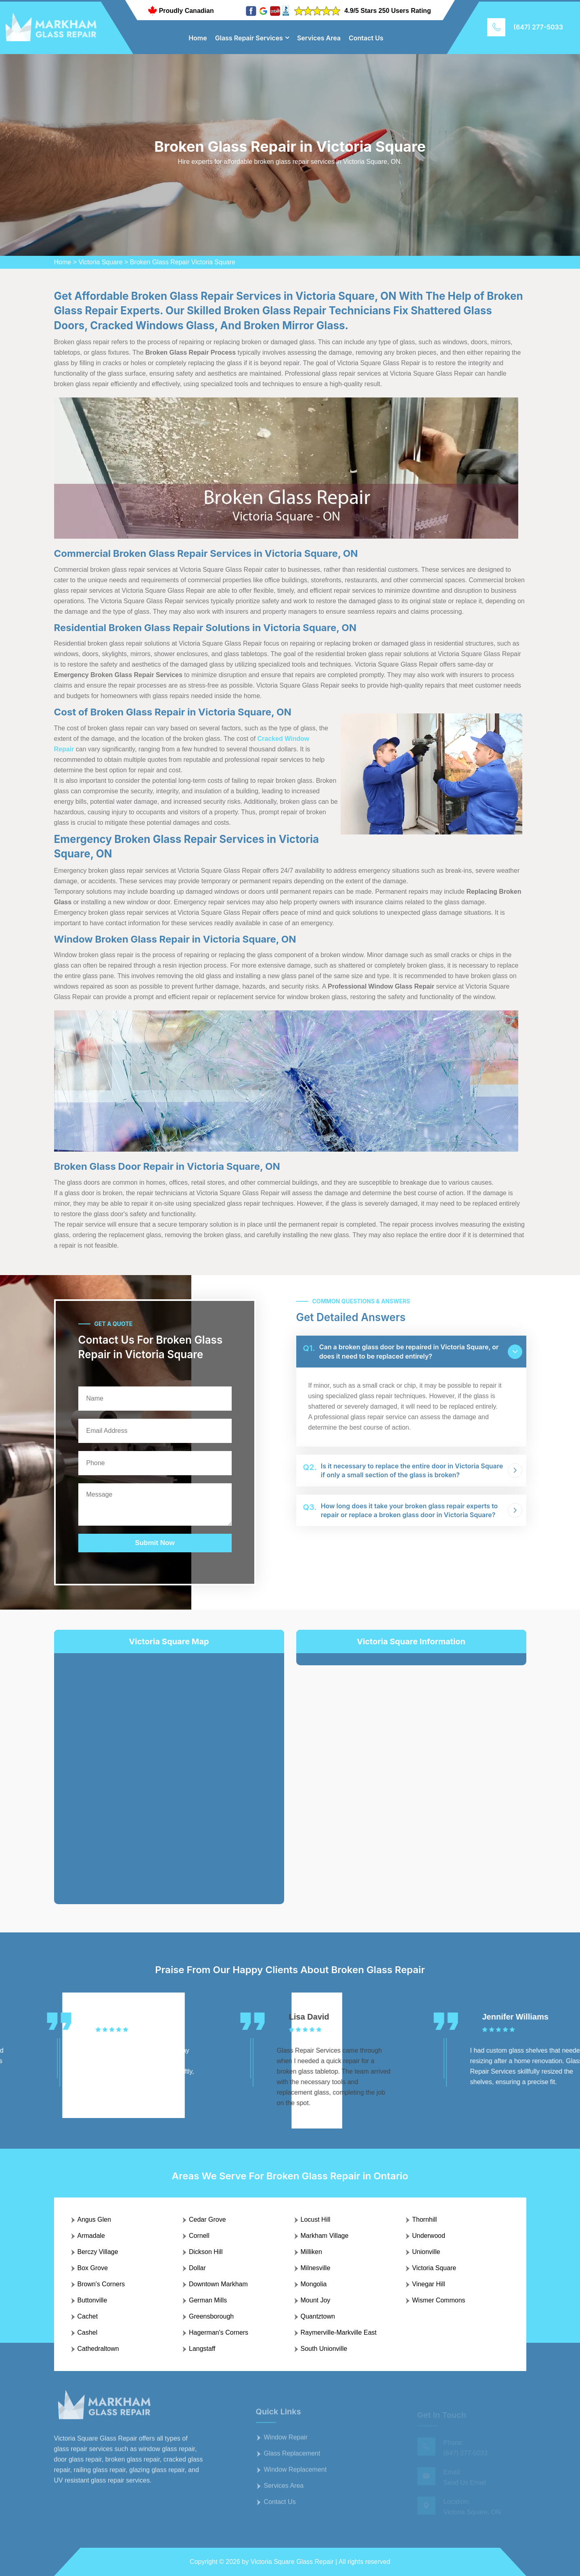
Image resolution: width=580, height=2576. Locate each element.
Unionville (426, 2251)
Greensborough (211, 2316)
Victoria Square (100, 262)
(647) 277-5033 (538, 27)
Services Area (319, 38)
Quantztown (318, 2316)
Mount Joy (316, 2300)
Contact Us (366, 38)
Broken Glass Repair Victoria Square (182, 262)
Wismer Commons (438, 2300)
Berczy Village (97, 2251)
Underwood (428, 2235)
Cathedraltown (98, 2348)
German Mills (208, 2300)
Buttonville (92, 2300)
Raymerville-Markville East (339, 2332)
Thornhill (424, 2219)
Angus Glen (94, 2219)
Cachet (87, 2316)
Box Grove (92, 2267)
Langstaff (202, 2348)
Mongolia (314, 2284)
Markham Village (325, 2235)
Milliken (311, 2251)
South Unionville (324, 2348)
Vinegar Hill (428, 2284)
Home (197, 38)
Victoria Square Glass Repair (292, 2561)
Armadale (91, 2235)
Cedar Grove (207, 2219)
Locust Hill (316, 2219)
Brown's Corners (101, 2284)
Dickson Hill (206, 2251)
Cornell (199, 2235)
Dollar (197, 2267)
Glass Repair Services (249, 38)
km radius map (169, 1772)
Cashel (87, 2332)
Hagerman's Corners (218, 2332)
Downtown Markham (218, 2284)
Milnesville (316, 2267)
